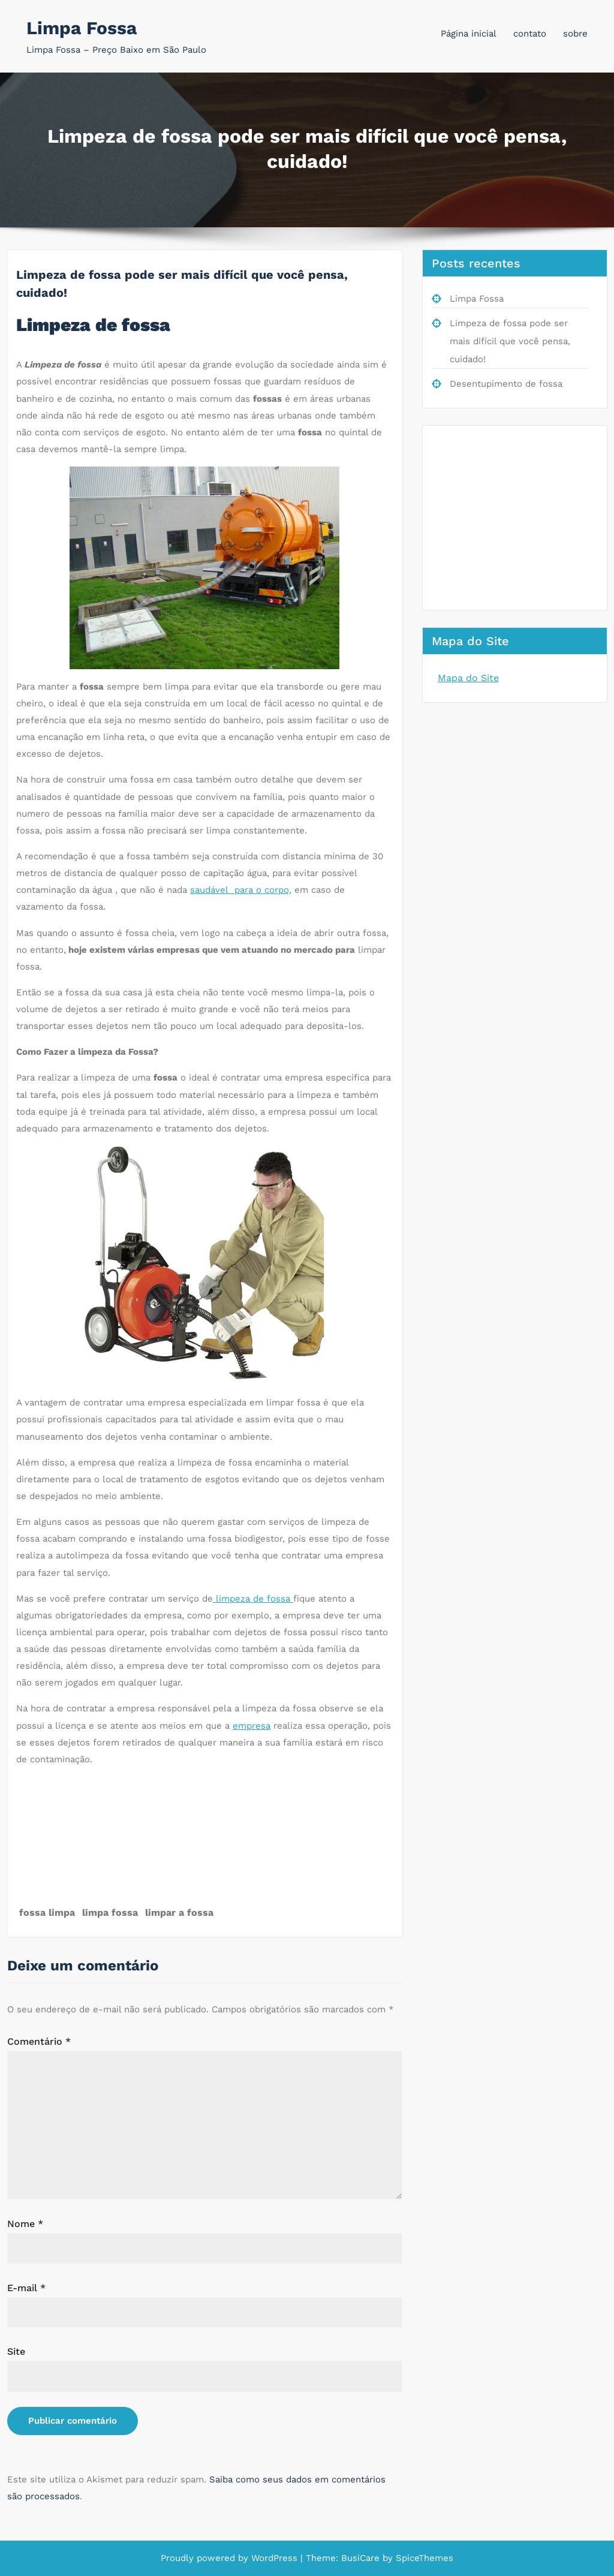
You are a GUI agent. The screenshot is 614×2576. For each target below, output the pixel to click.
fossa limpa (47, 1912)
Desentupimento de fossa (506, 383)
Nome (25, 2223)
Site (16, 2351)
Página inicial (468, 33)
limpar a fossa (179, 1912)
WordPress (274, 2558)
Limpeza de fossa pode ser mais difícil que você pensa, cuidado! (510, 341)
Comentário (39, 2041)
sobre (575, 33)
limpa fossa (110, 1912)
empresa (251, 1725)
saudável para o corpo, (240, 889)
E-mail (26, 2288)
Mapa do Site (468, 678)
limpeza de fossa (253, 1598)
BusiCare (362, 2558)
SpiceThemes (423, 2558)
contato (529, 33)
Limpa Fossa (81, 27)
